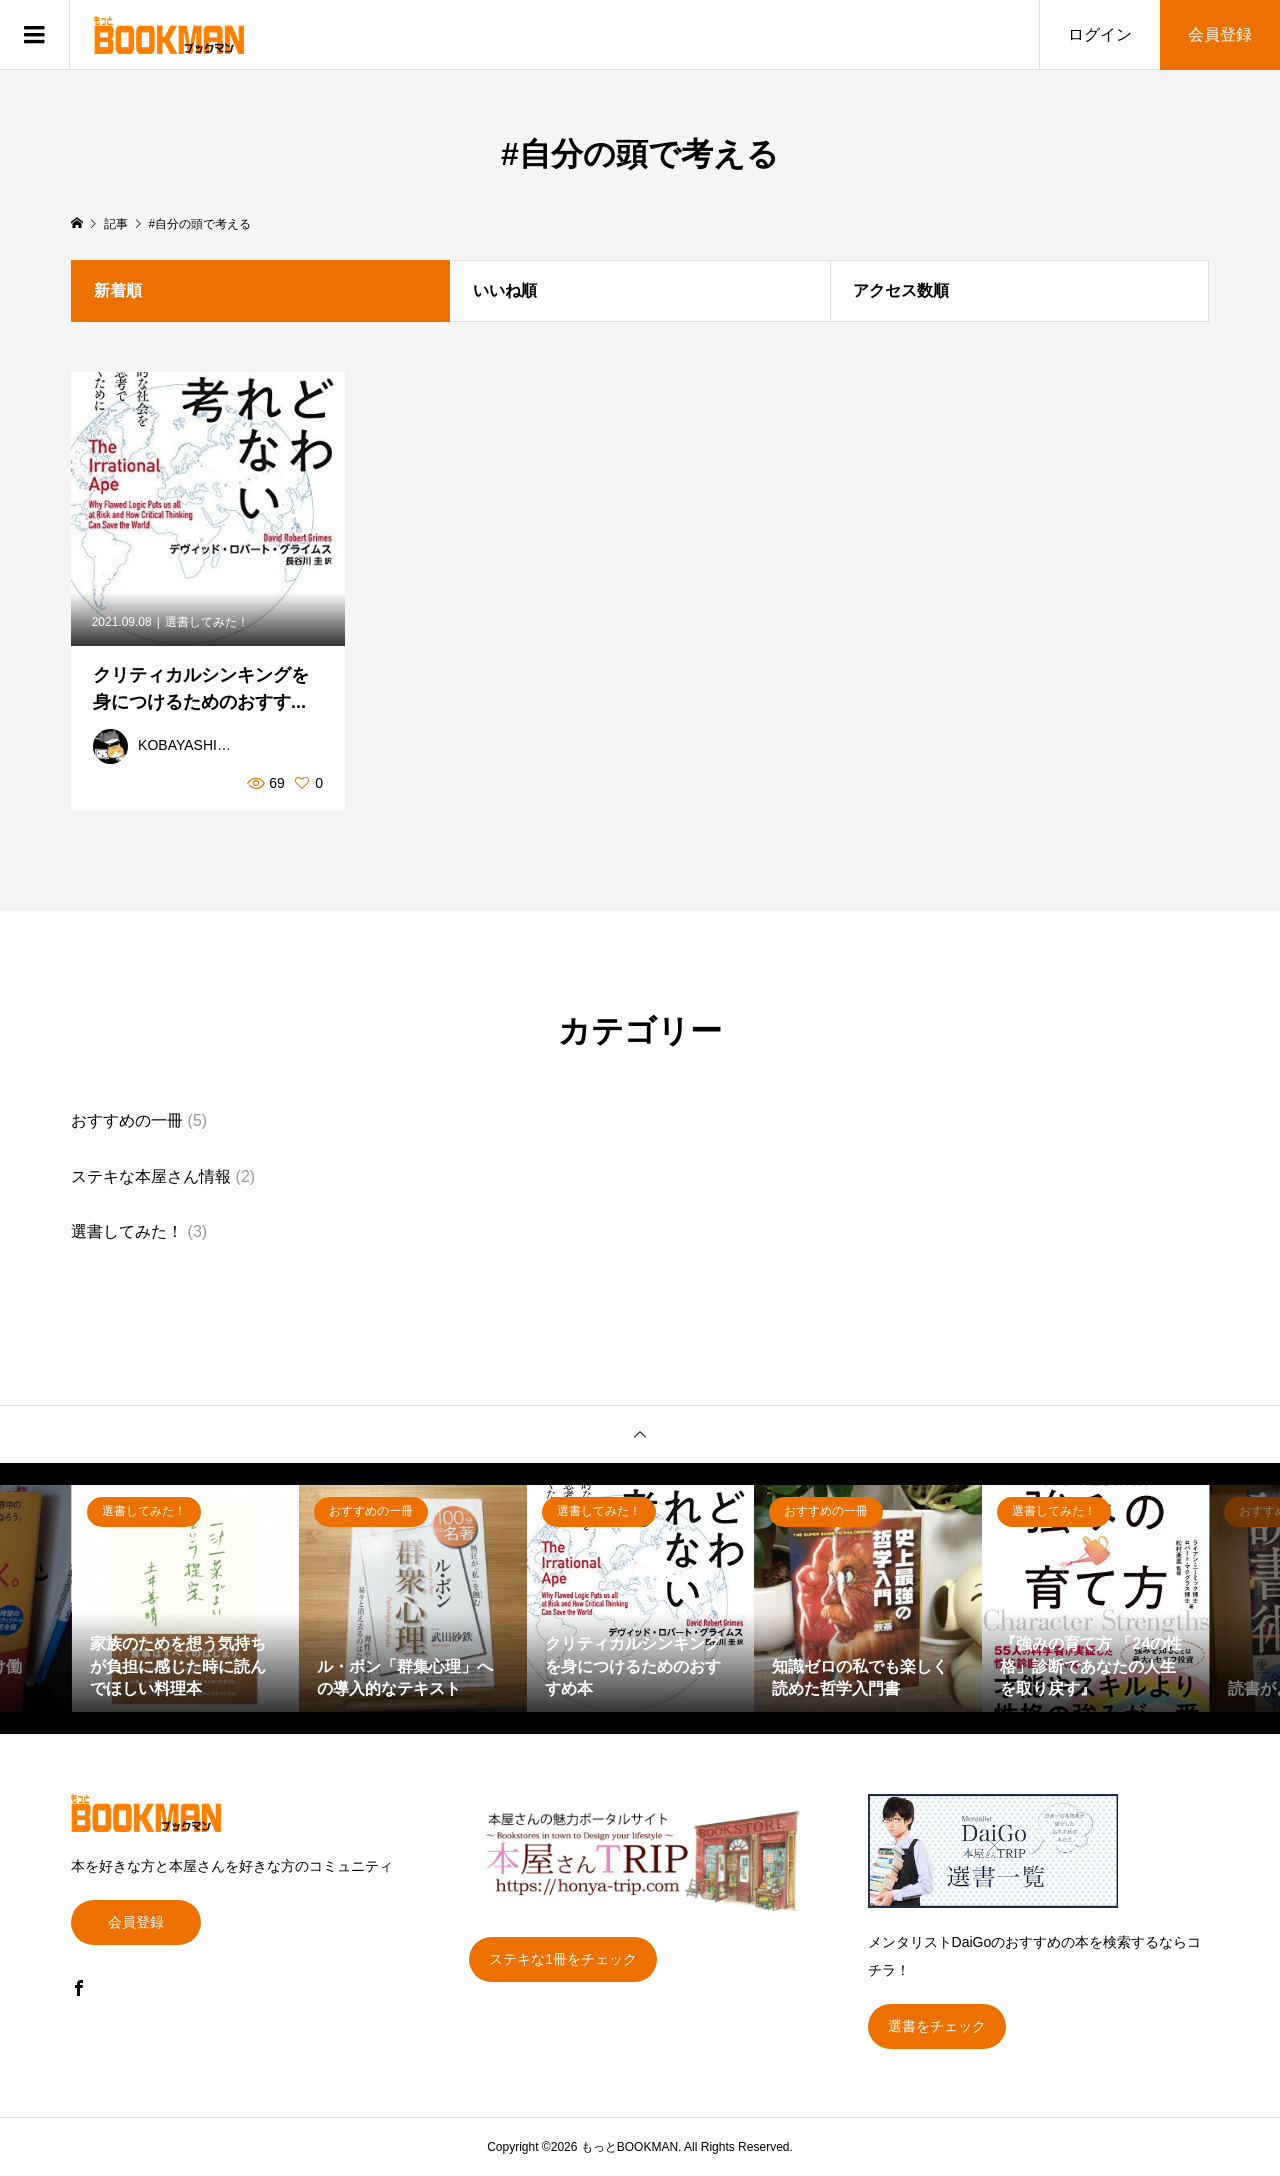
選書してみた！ (127, 1231)
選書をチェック (937, 2026)
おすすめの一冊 (127, 1120)
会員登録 (1220, 34)
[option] (186, 1599)
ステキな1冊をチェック (563, 1959)
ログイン (1100, 34)
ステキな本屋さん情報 (151, 1176)
